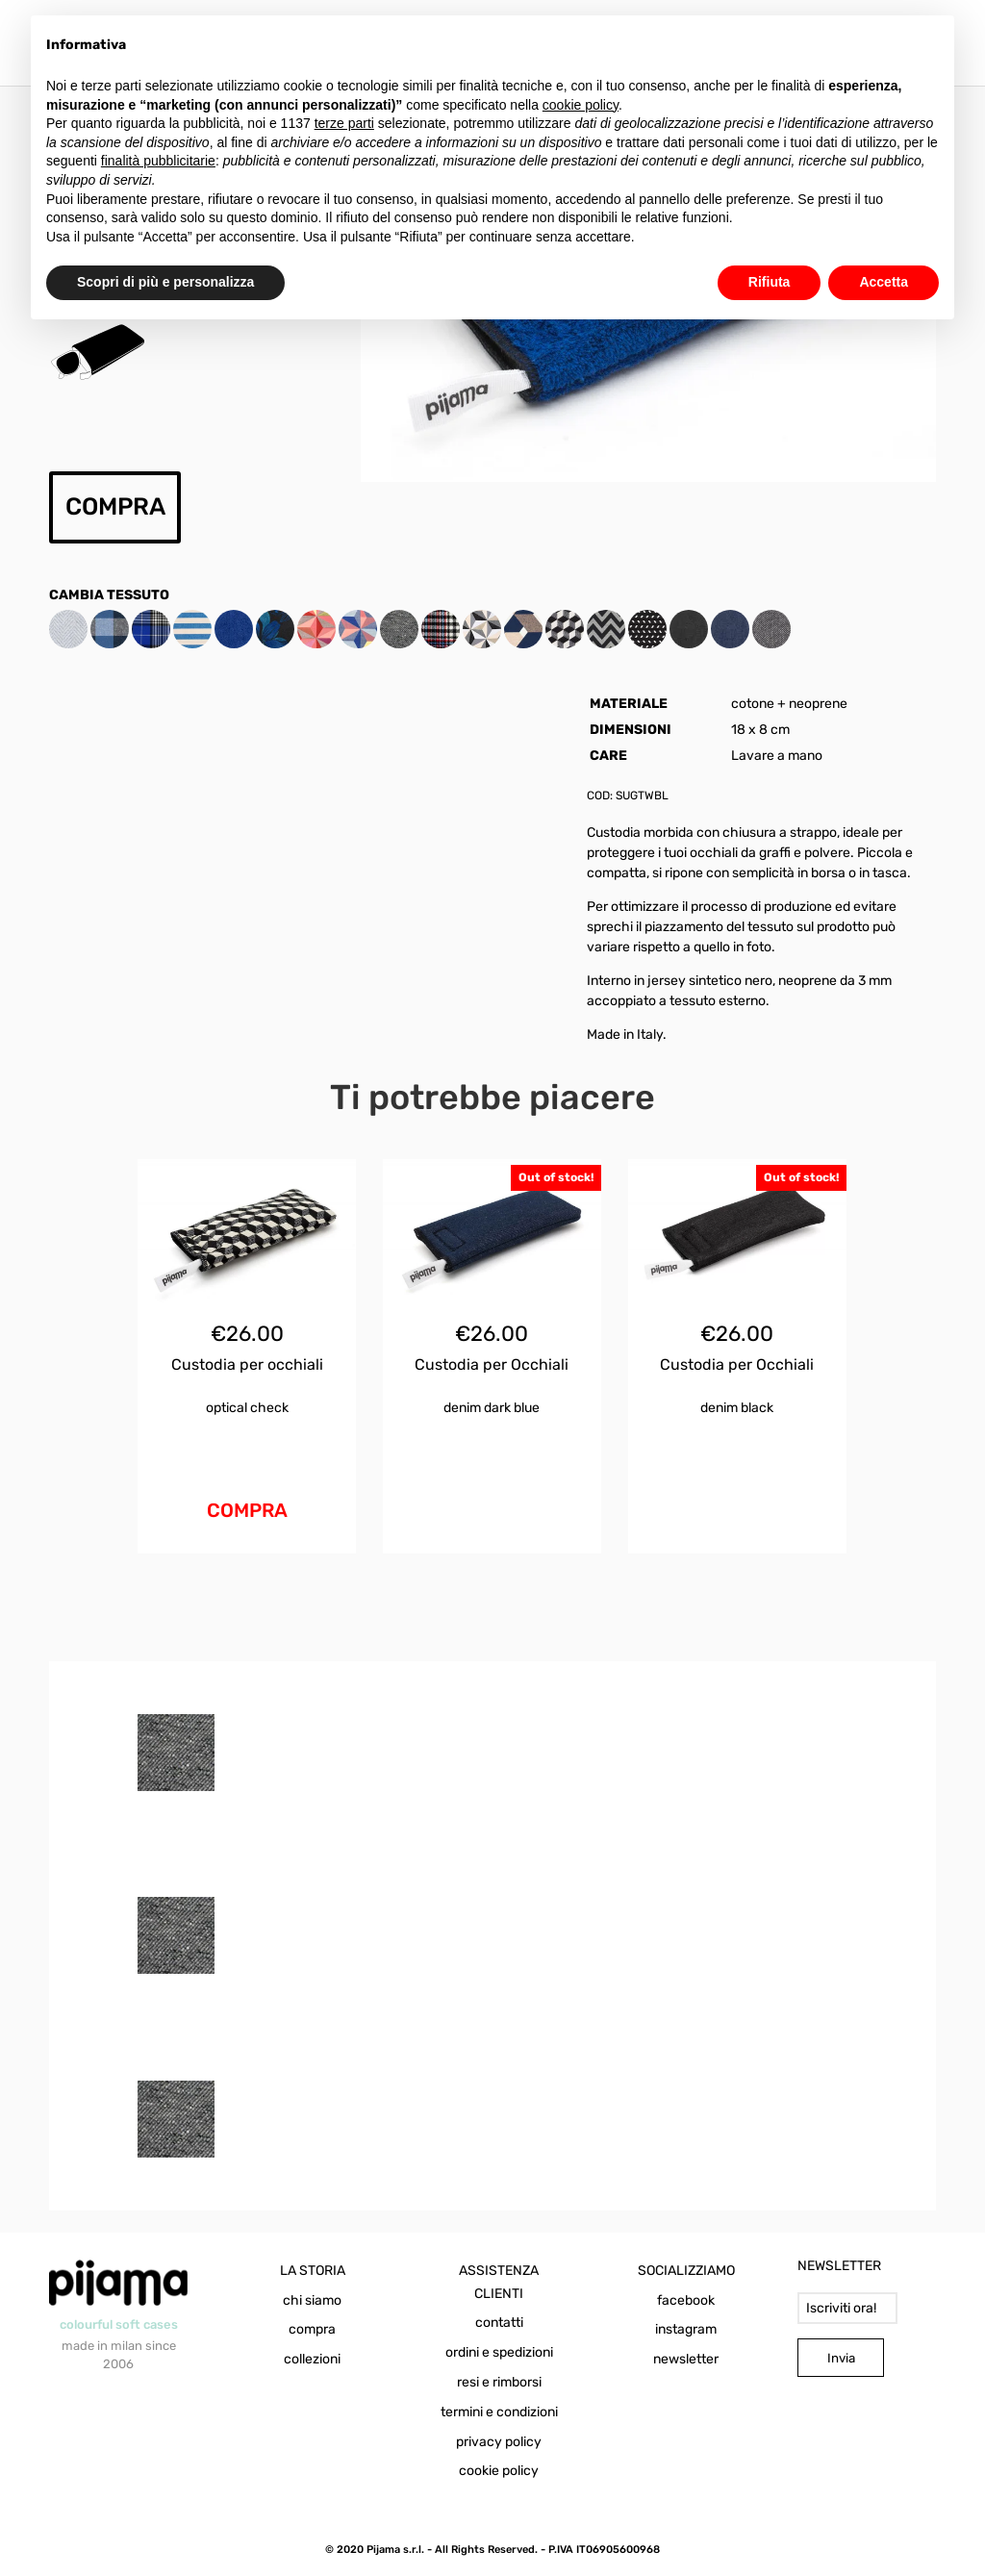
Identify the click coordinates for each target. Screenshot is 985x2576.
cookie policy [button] (581, 105)
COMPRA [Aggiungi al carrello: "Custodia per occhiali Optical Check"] (247, 1510)
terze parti (344, 123)
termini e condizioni (499, 2412)
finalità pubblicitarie (158, 160)
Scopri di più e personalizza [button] (165, 282)
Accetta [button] (883, 282)
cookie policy (499, 2470)
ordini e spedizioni (499, 2352)
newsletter (686, 2359)
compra (312, 2329)
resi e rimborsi (499, 2382)
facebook (686, 2300)
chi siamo (312, 2300)
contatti (499, 2322)
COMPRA (115, 506)
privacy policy (499, 2442)
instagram (686, 2329)
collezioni (312, 2359)
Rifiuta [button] (769, 282)
